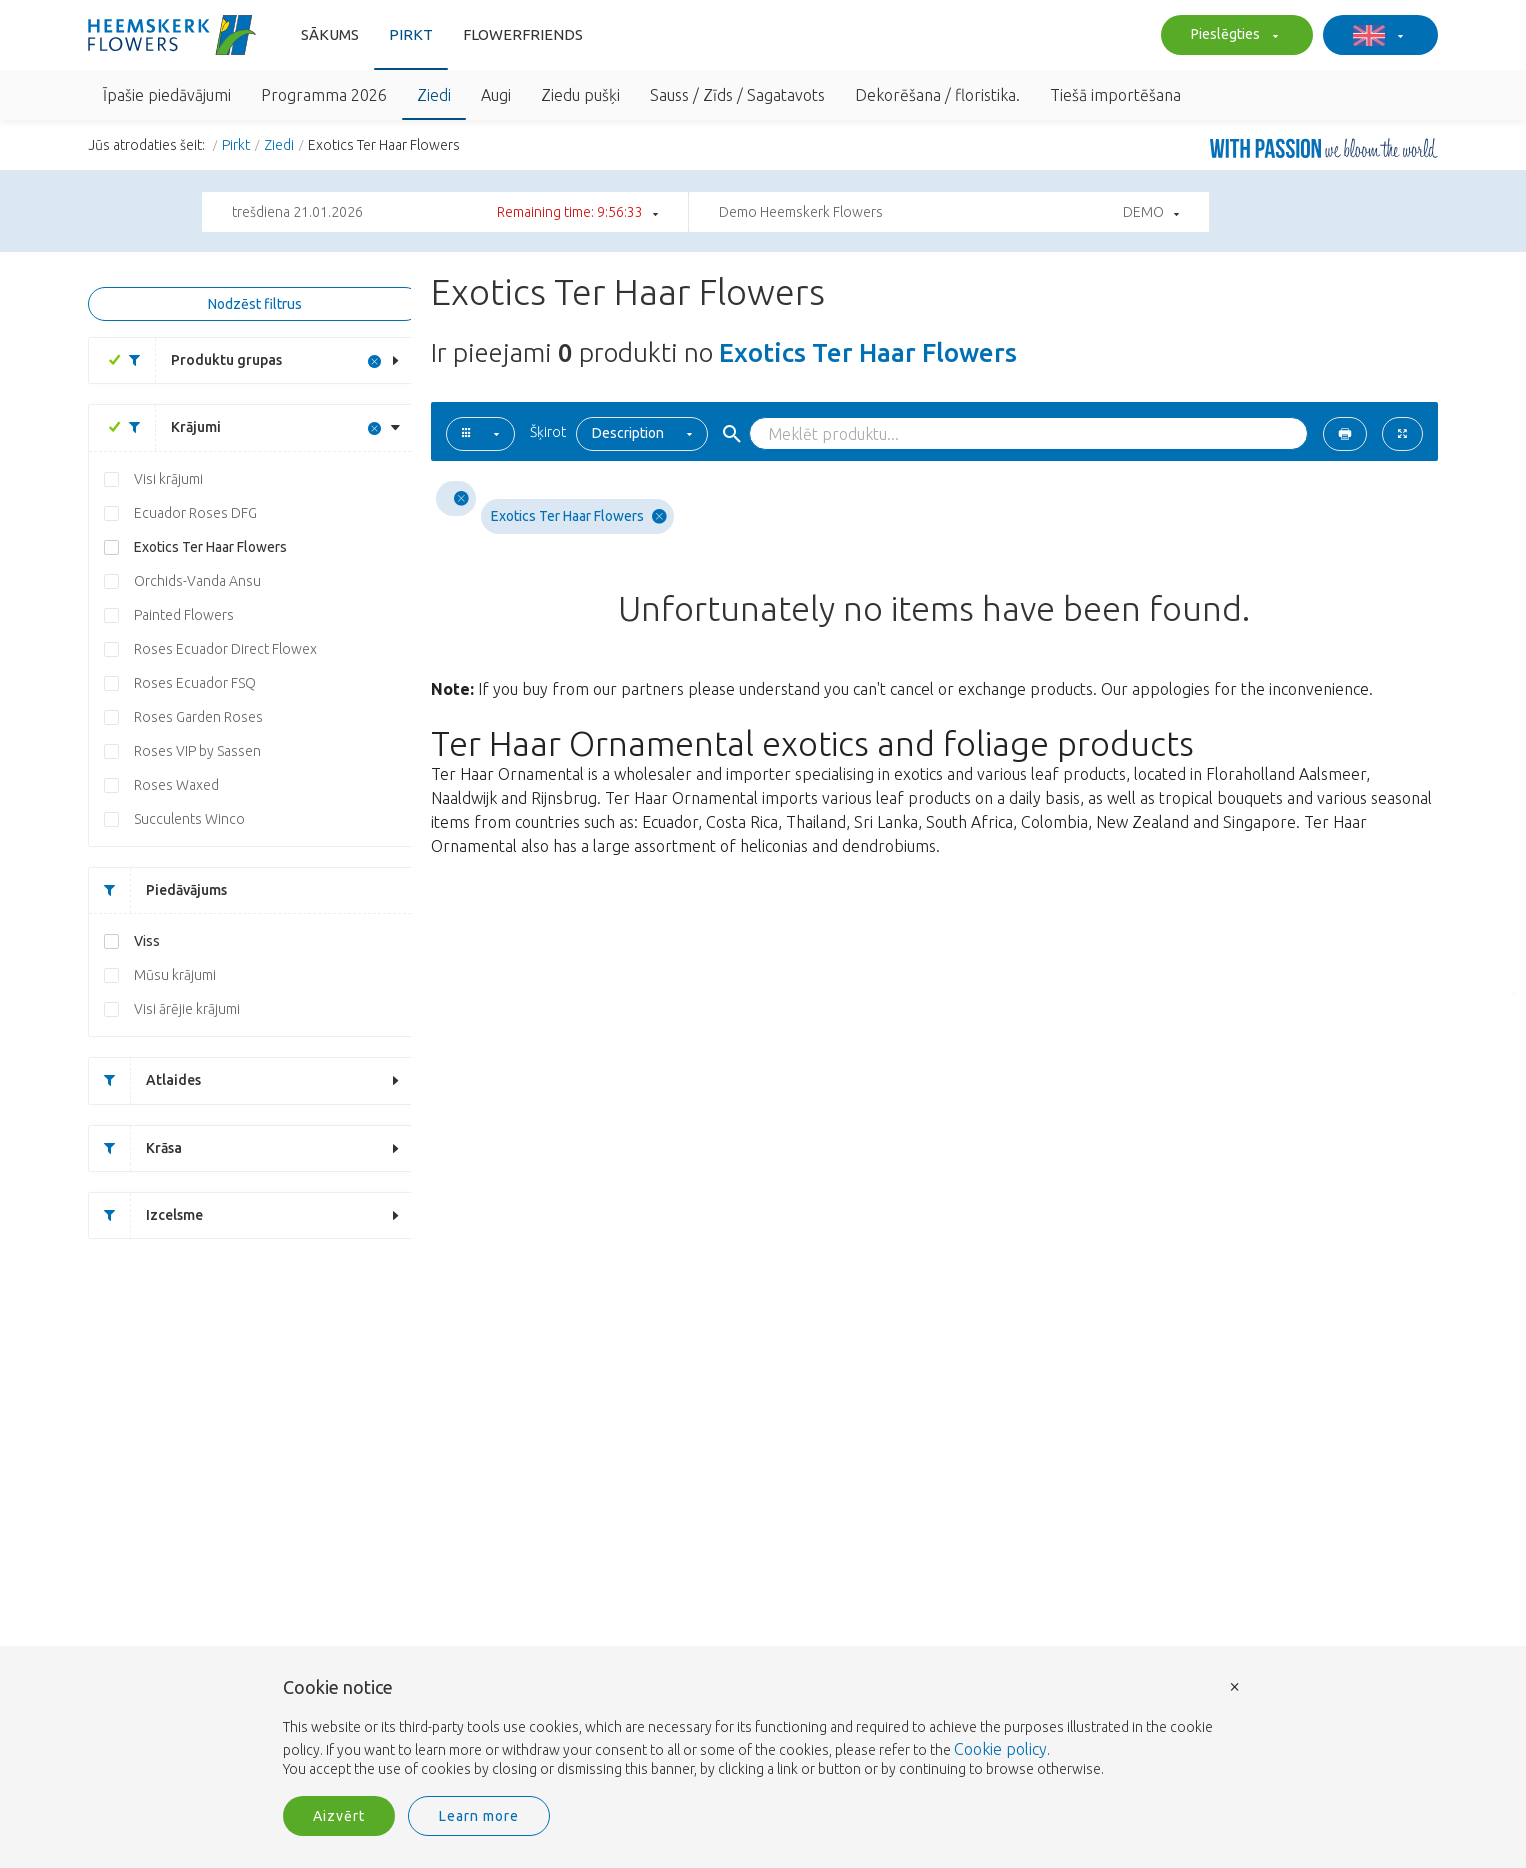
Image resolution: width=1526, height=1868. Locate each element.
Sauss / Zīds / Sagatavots (737, 95)
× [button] (1235, 1685)
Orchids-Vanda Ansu (197, 581)
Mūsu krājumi (175, 975)
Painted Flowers (184, 615)
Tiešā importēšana (1115, 95)
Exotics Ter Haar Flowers (210, 547)
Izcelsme (146, 1215)
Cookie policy (1000, 1749)
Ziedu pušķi (580, 95)
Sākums (330, 34)
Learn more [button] (479, 1816)
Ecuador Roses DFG (195, 513)
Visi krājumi (168, 479)
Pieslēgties (1232, 36)
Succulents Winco (189, 819)
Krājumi (167, 427)
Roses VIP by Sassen (197, 751)
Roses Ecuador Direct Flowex (225, 649)
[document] (763, 1729)
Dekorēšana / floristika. (937, 95)
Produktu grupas (198, 360)
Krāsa (135, 1148)
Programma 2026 (324, 95)
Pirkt (411, 34)
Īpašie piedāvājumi (167, 95)
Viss (147, 941)
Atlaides (145, 1080)
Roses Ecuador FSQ (195, 683)
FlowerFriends (523, 34)
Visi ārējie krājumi (187, 1009)
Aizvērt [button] (339, 1816)
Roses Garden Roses (198, 717)
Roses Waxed (176, 785)
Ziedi (434, 95)
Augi (496, 95)
